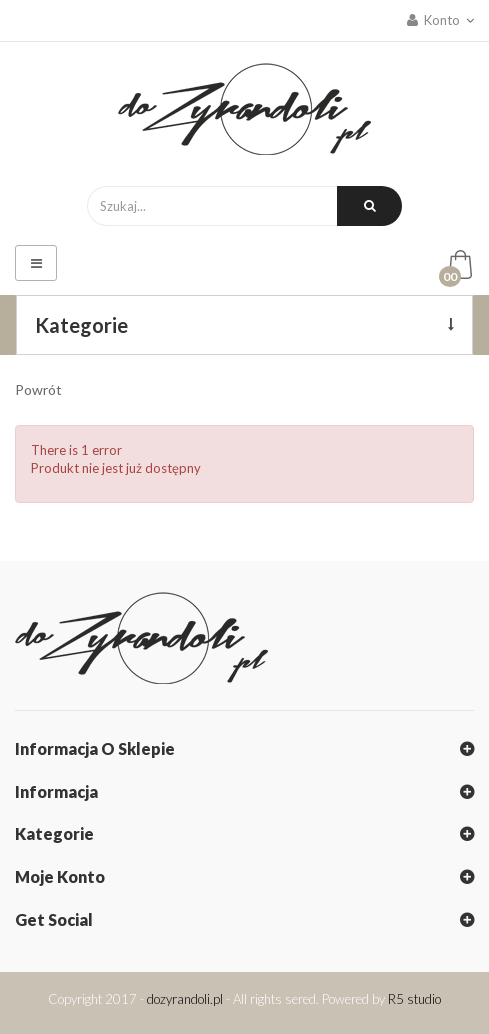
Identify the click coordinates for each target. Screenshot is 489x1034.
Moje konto (60, 876)
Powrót (38, 389)
